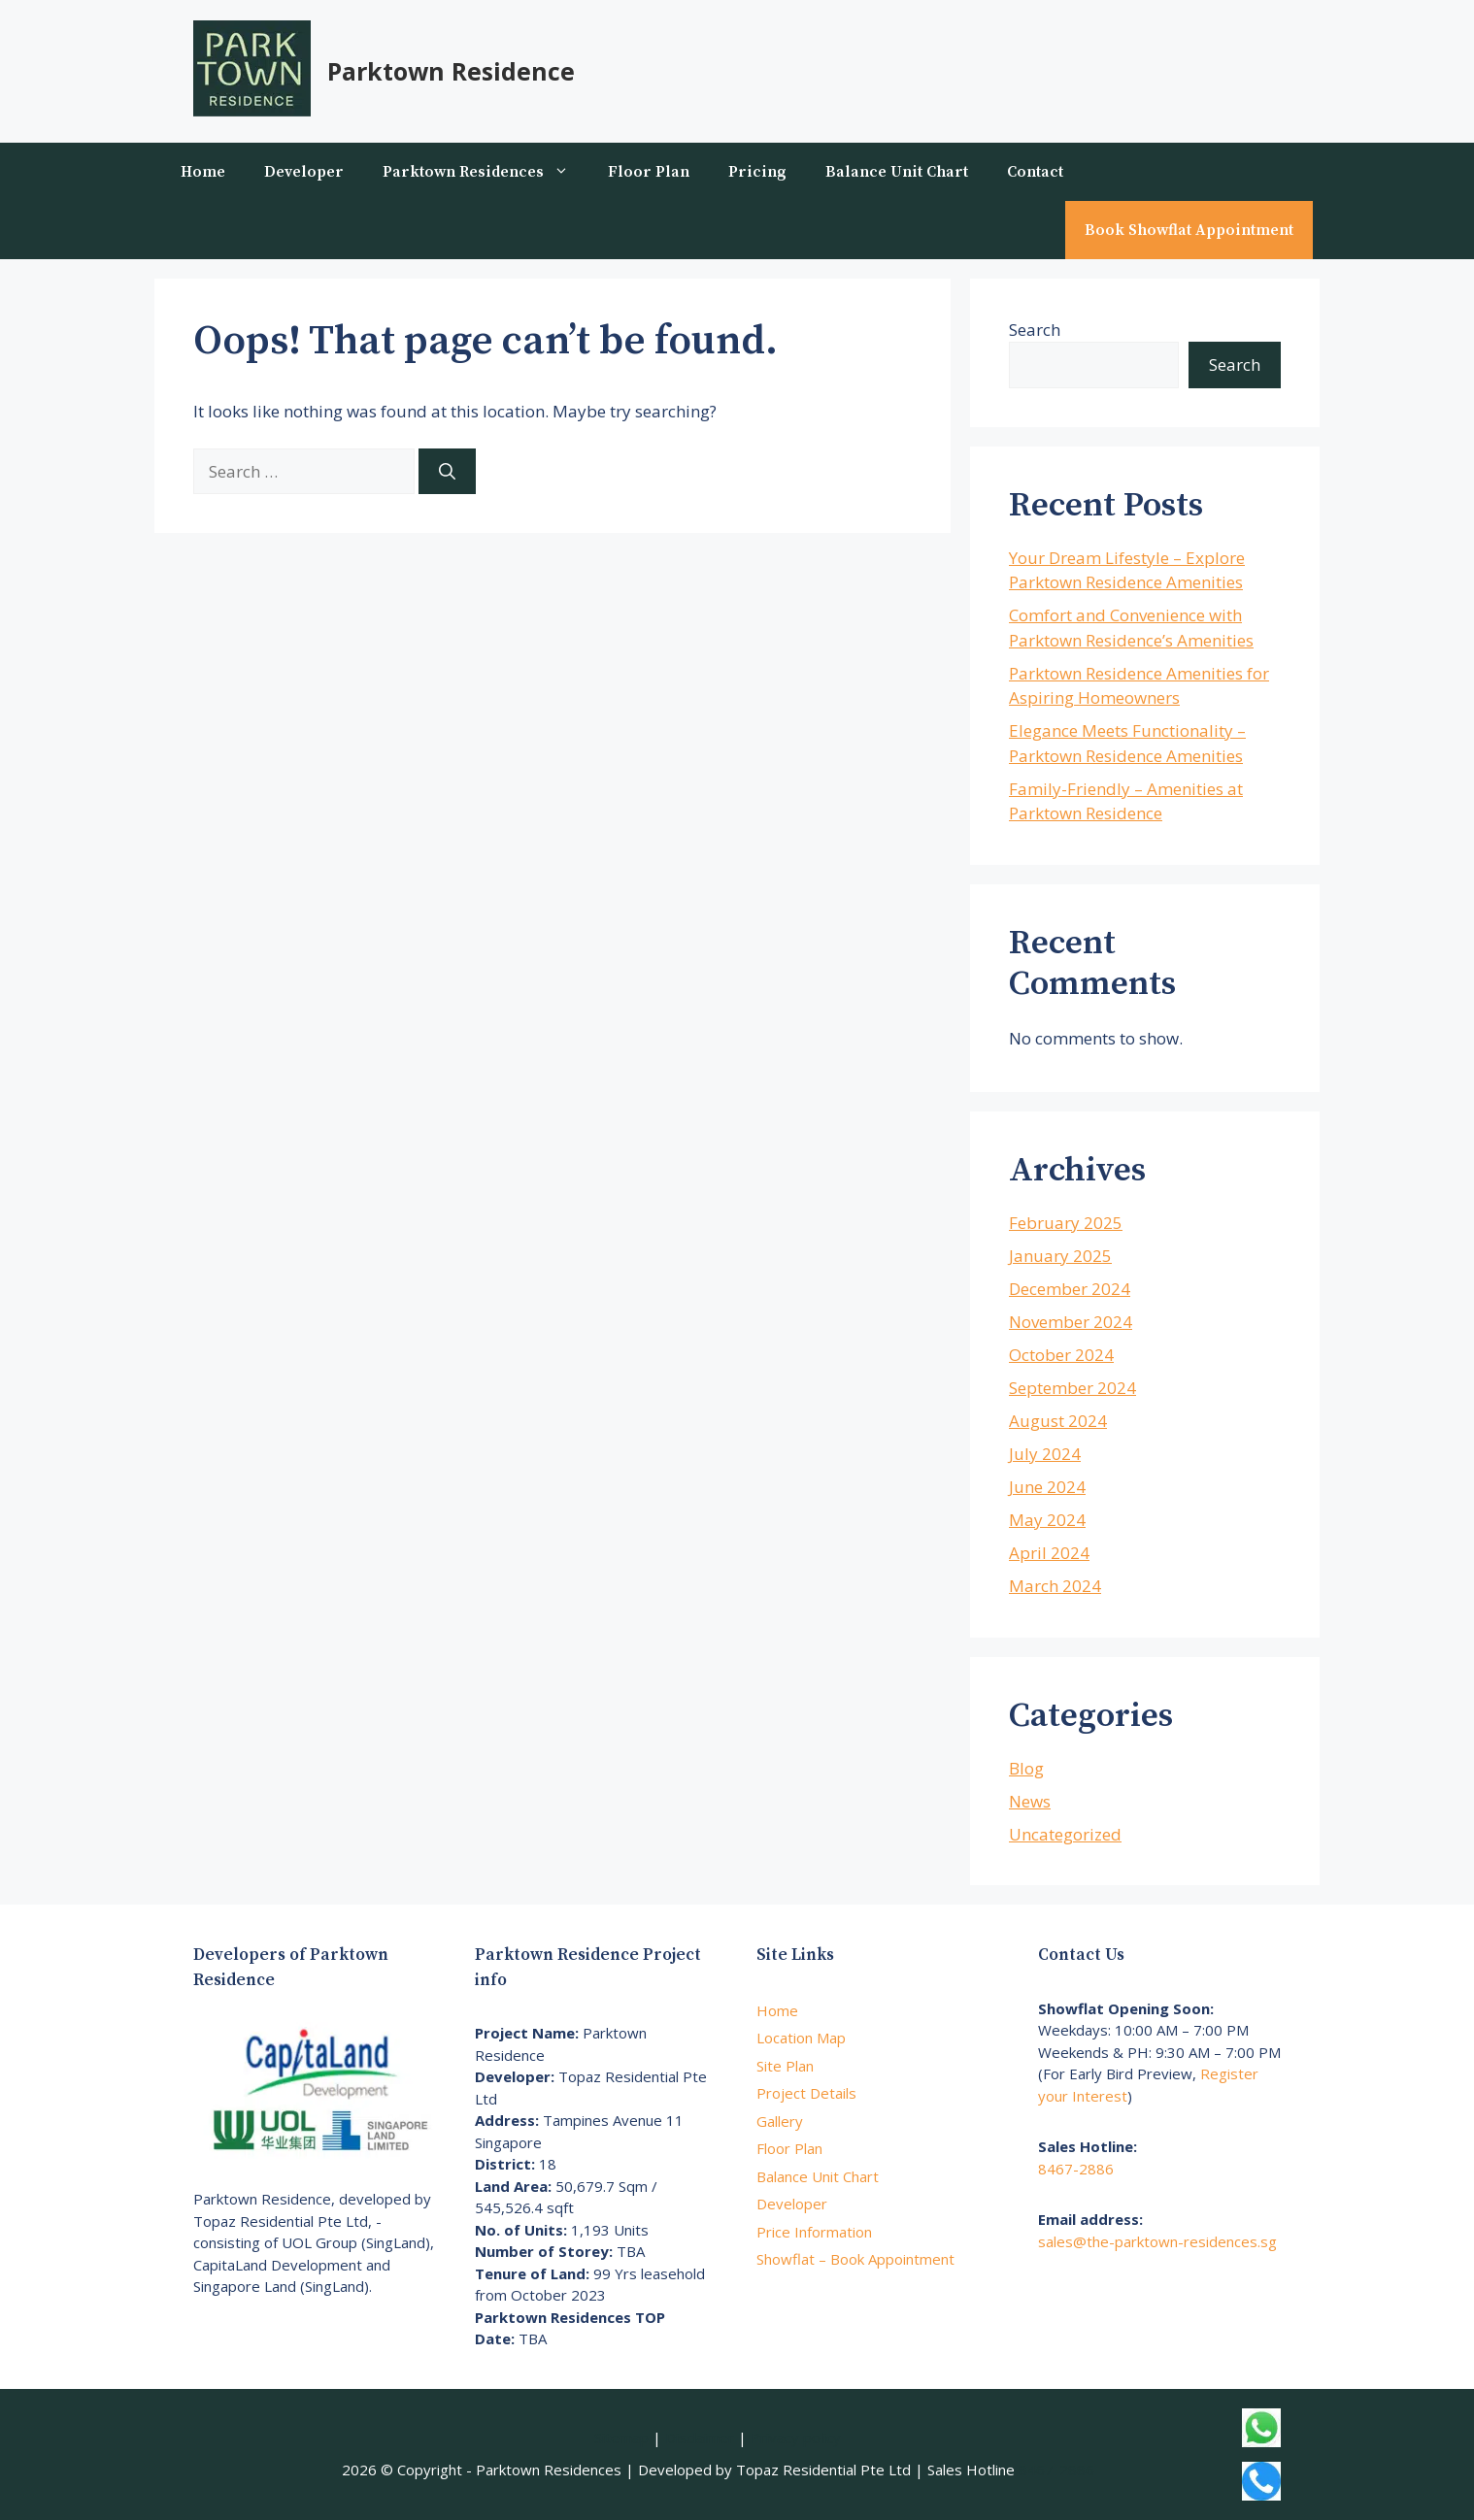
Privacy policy (796, 2437)
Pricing (757, 172)
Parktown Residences (485, 172)
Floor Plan (648, 172)
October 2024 (1061, 1354)
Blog (1026, 1768)
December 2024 (1069, 1288)
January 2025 (1060, 1255)
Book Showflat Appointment (1189, 230)
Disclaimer (699, 2437)
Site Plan (785, 2065)
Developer (304, 172)
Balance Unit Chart (896, 172)
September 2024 (1072, 1387)
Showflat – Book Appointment (855, 2259)
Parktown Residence (451, 70)
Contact (1035, 172)
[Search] (447, 471)
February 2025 (1065, 1222)
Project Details (806, 2093)
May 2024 (1047, 1520)
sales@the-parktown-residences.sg (1157, 2241)
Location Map (801, 2037)
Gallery (779, 2121)
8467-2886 (1076, 2168)
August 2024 (1058, 1420)
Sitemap (621, 2437)
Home (203, 172)
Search (1034, 329)
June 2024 (1047, 1487)
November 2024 (1070, 1321)
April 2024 (1049, 1553)
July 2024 (1045, 1453)
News (1030, 1801)
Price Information (814, 2231)
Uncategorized (1065, 1834)
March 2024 (1055, 1586)
